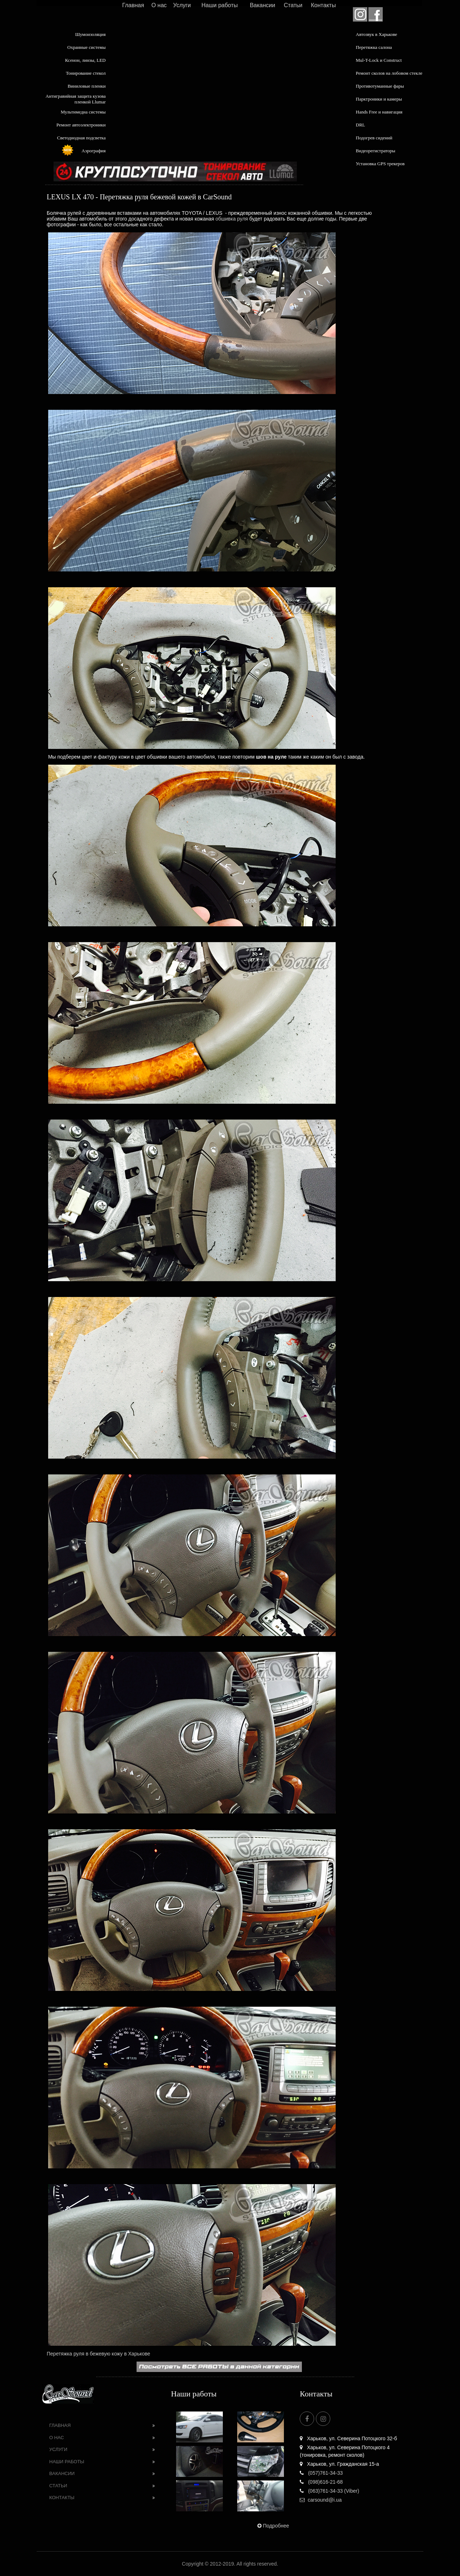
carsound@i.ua (320, 2500)
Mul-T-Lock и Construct (379, 60)
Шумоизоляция (90, 34)
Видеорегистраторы (375, 150)
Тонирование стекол (86, 73)
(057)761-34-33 (321, 2473)
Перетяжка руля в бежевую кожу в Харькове (98, 2354)
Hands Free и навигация (379, 112)
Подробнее (272, 2526)
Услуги (182, 5)
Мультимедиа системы (83, 112)
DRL (360, 125)
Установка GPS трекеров (380, 163)
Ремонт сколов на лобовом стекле (389, 73)
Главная (133, 5)
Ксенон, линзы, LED (85, 60)
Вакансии (262, 5)
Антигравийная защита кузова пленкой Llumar (76, 99)
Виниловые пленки (87, 86)
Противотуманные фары (380, 86)
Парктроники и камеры (379, 99)
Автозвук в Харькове (376, 34)
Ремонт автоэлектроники (81, 125)
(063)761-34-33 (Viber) (329, 2491)
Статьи (293, 5)
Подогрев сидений (374, 137)
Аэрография (94, 150)
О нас (159, 5)
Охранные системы (86, 47)
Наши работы (219, 5)
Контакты (323, 5)
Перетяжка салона (374, 47)
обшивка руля (231, 219)
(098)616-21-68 (321, 2482)
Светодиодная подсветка (81, 137)
